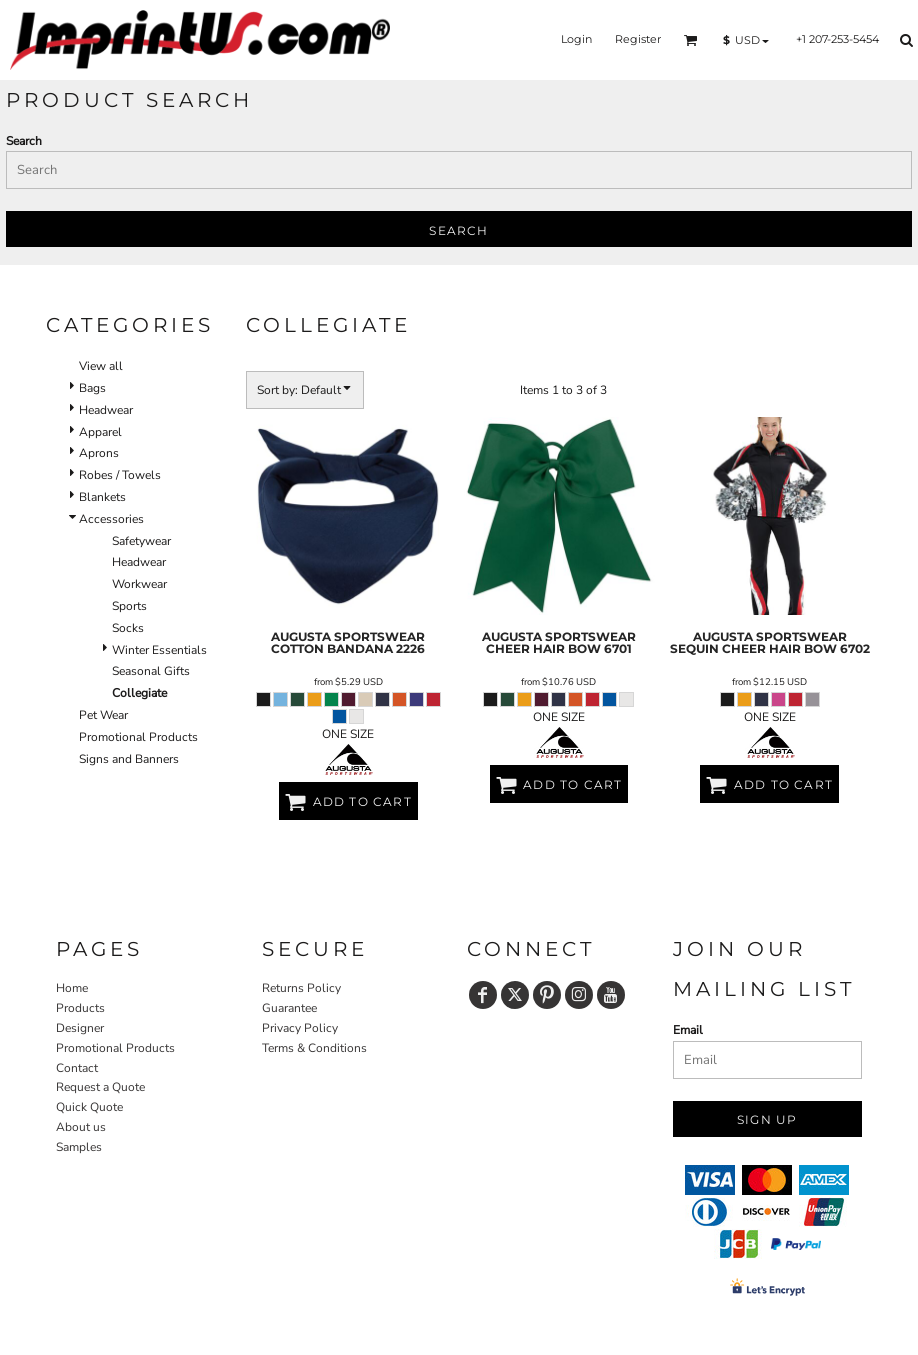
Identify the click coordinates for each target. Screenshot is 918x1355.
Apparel (100, 432)
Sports (129, 606)
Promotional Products (138, 737)
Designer (80, 1028)
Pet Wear (103, 715)
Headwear (106, 410)
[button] (691, 40)
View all (101, 366)
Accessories (111, 519)
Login (576, 39)
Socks (128, 628)
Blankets (102, 497)
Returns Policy (301, 988)
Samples (79, 1147)
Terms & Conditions (314, 1048)
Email (688, 1030)
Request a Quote (100, 1087)
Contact (77, 1068)
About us (81, 1127)
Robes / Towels (120, 475)
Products (80, 1008)
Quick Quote (89, 1107)
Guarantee (289, 1008)
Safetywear (141, 541)
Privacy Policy (300, 1028)
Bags (92, 388)
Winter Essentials (159, 650)
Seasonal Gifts (151, 671)
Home (72, 988)
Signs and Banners (129, 759)
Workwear (139, 584)
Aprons (99, 453)
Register (638, 39)
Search (24, 141)
